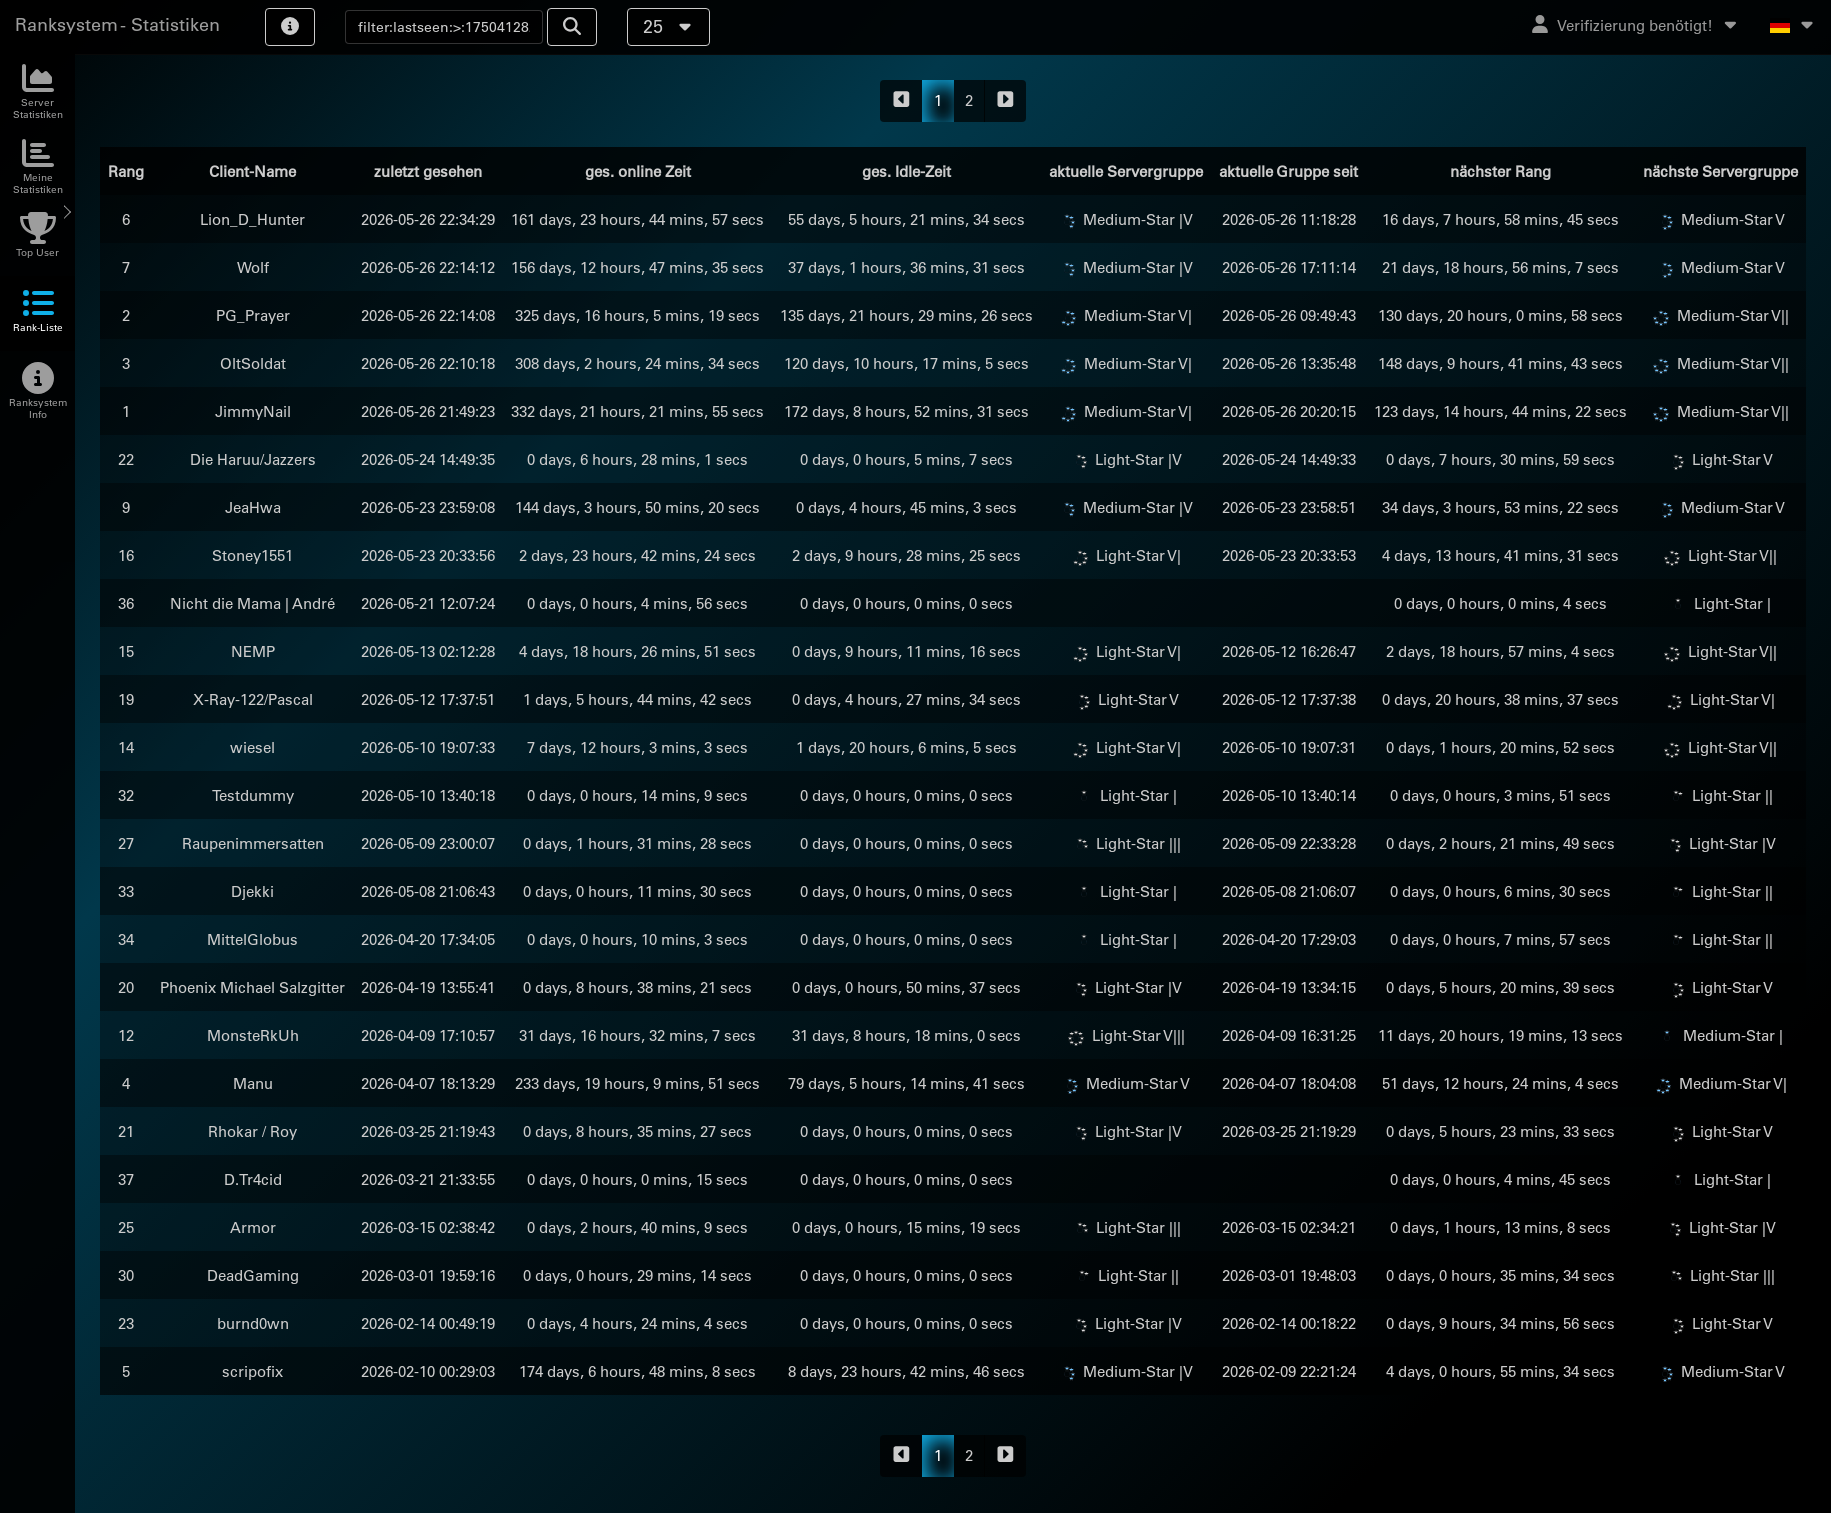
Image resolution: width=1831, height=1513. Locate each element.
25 (668, 26)
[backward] (901, 101)
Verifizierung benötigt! (1635, 25)
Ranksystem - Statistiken (117, 24)
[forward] (1005, 101)
